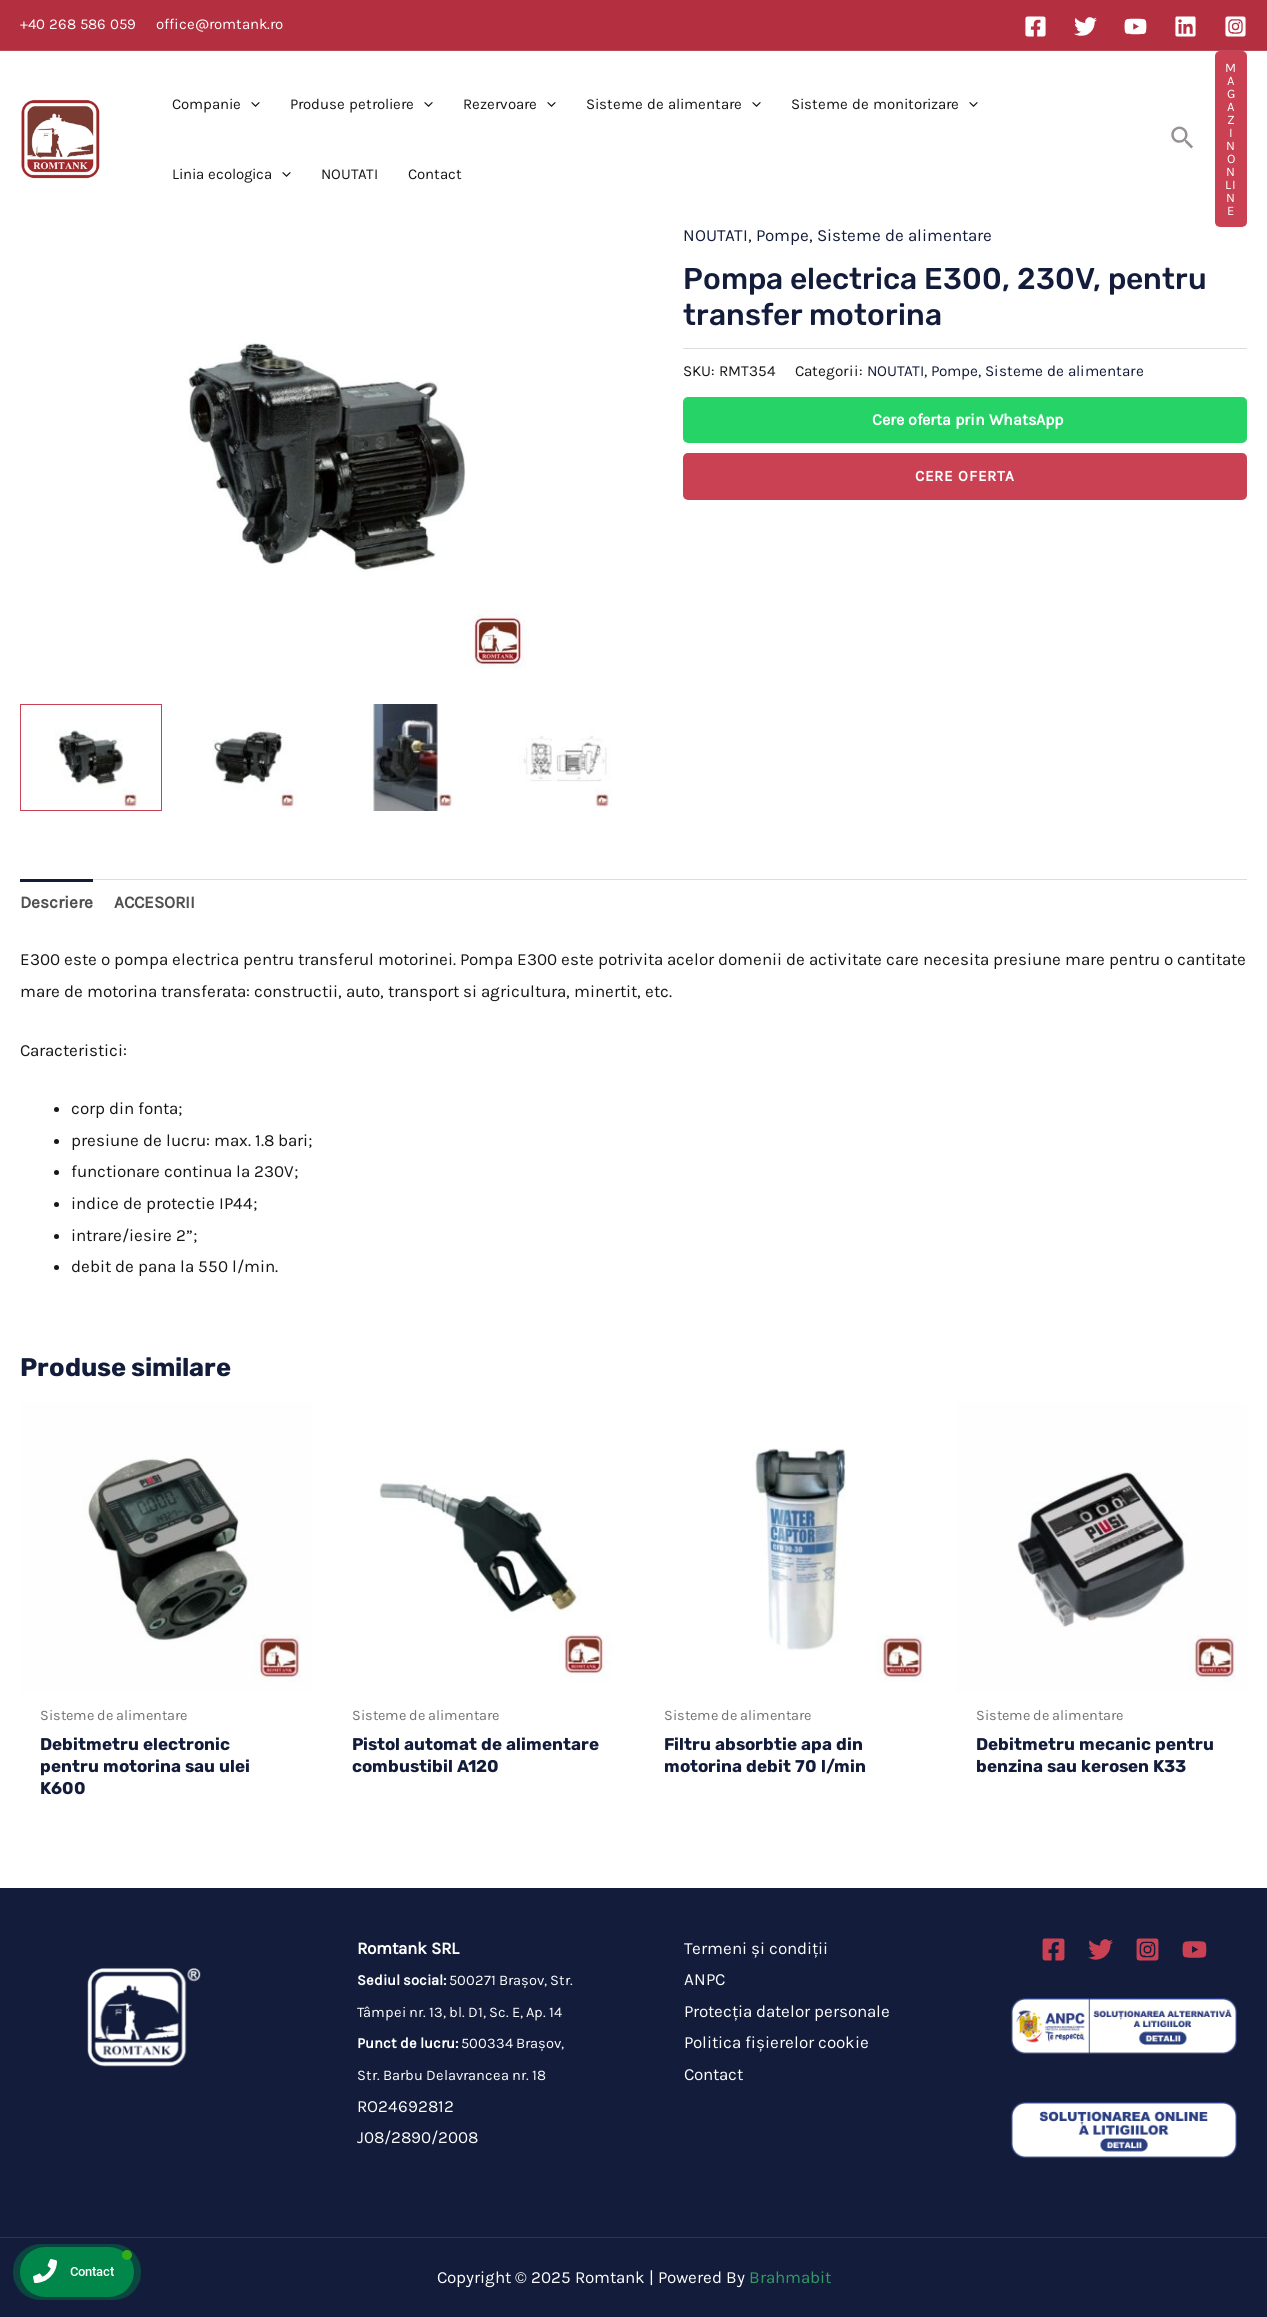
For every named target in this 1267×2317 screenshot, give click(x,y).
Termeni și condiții (756, 1948)
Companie (216, 104)
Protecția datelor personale (787, 2011)
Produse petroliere (361, 104)
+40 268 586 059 (78, 24)
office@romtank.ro (219, 24)
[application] (250, 104)
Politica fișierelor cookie (776, 2042)
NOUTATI (349, 174)
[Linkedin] (1185, 26)
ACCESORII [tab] (154, 902)
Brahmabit (790, 2277)
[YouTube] (1135, 26)
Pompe (782, 235)
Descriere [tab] (56, 902)
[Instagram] (1235, 26)
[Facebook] (1035, 26)
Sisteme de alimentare (673, 104)
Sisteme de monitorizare (884, 104)
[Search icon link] (1183, 139)
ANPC (704, 1979)
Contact (435, 174)
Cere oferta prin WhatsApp (967, 419)
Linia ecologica (231, 174)
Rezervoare (509, 104)
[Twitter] (1085, 26)
